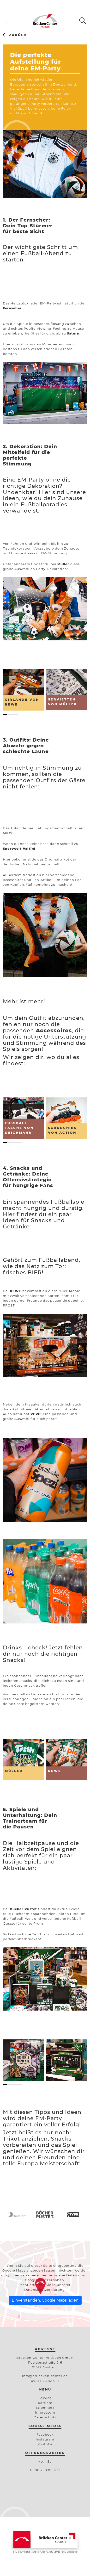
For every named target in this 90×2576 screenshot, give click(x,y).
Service (45, 2398)
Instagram (45, 2439)
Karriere (45, 2403)
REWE (15, 1291)
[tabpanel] (23, 690)
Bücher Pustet (23, 1909)
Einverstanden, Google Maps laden (45, 2300)
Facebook (45, 2434)
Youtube (45, 2444)
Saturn (73, 333)
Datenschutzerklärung (44, 2289)
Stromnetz (45, 2407)
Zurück (18, 35)
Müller (63, 564)
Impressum (45, 2412)
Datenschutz (45, 2417)
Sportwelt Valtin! (19, 848)
